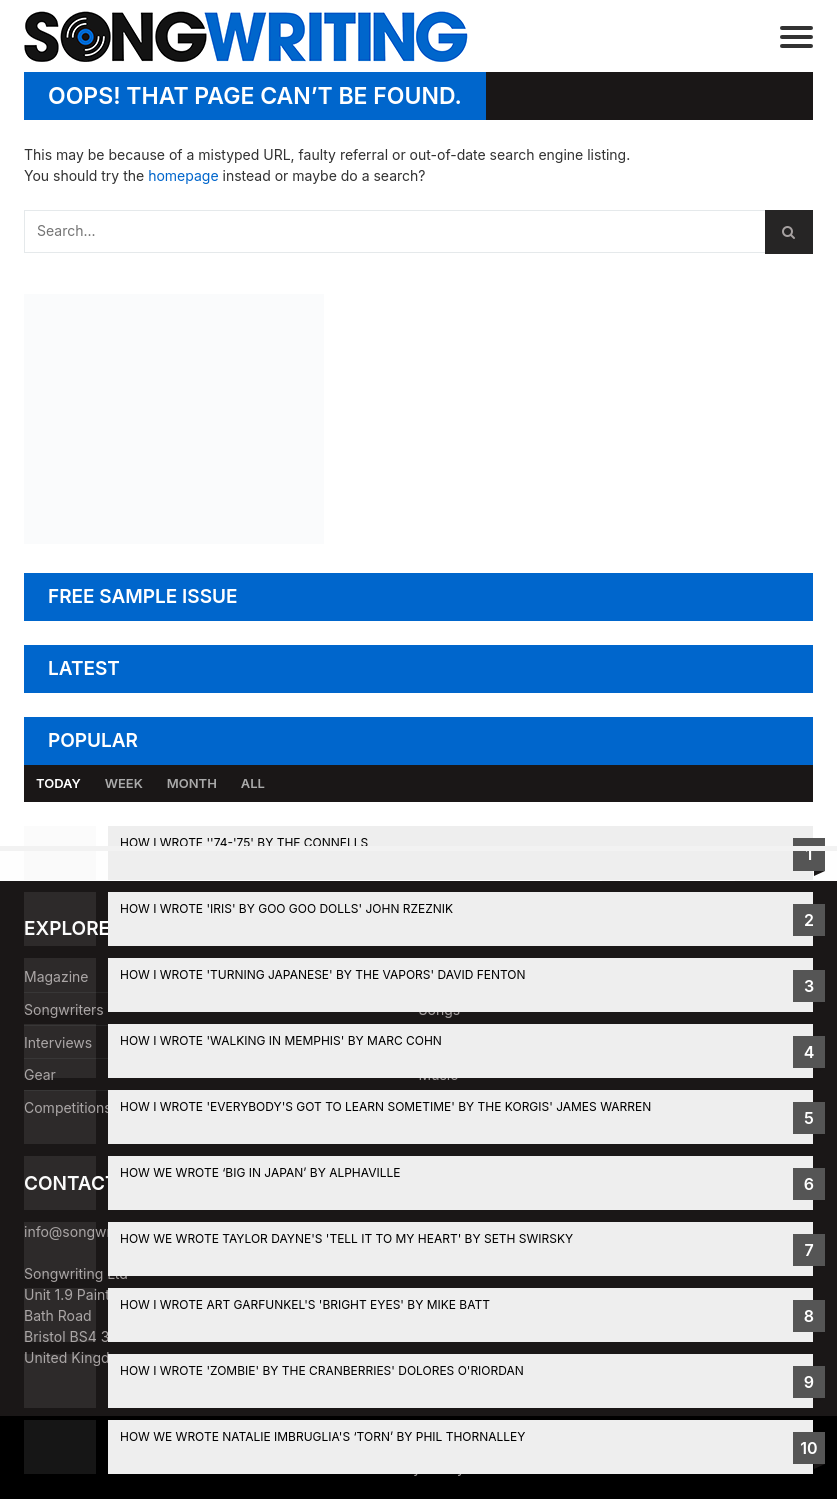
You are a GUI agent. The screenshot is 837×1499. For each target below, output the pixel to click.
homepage (183, 175)
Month (192, 783)
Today (58, 783)
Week (124, 783)
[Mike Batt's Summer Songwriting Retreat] (174, 538)
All (253, 783)
